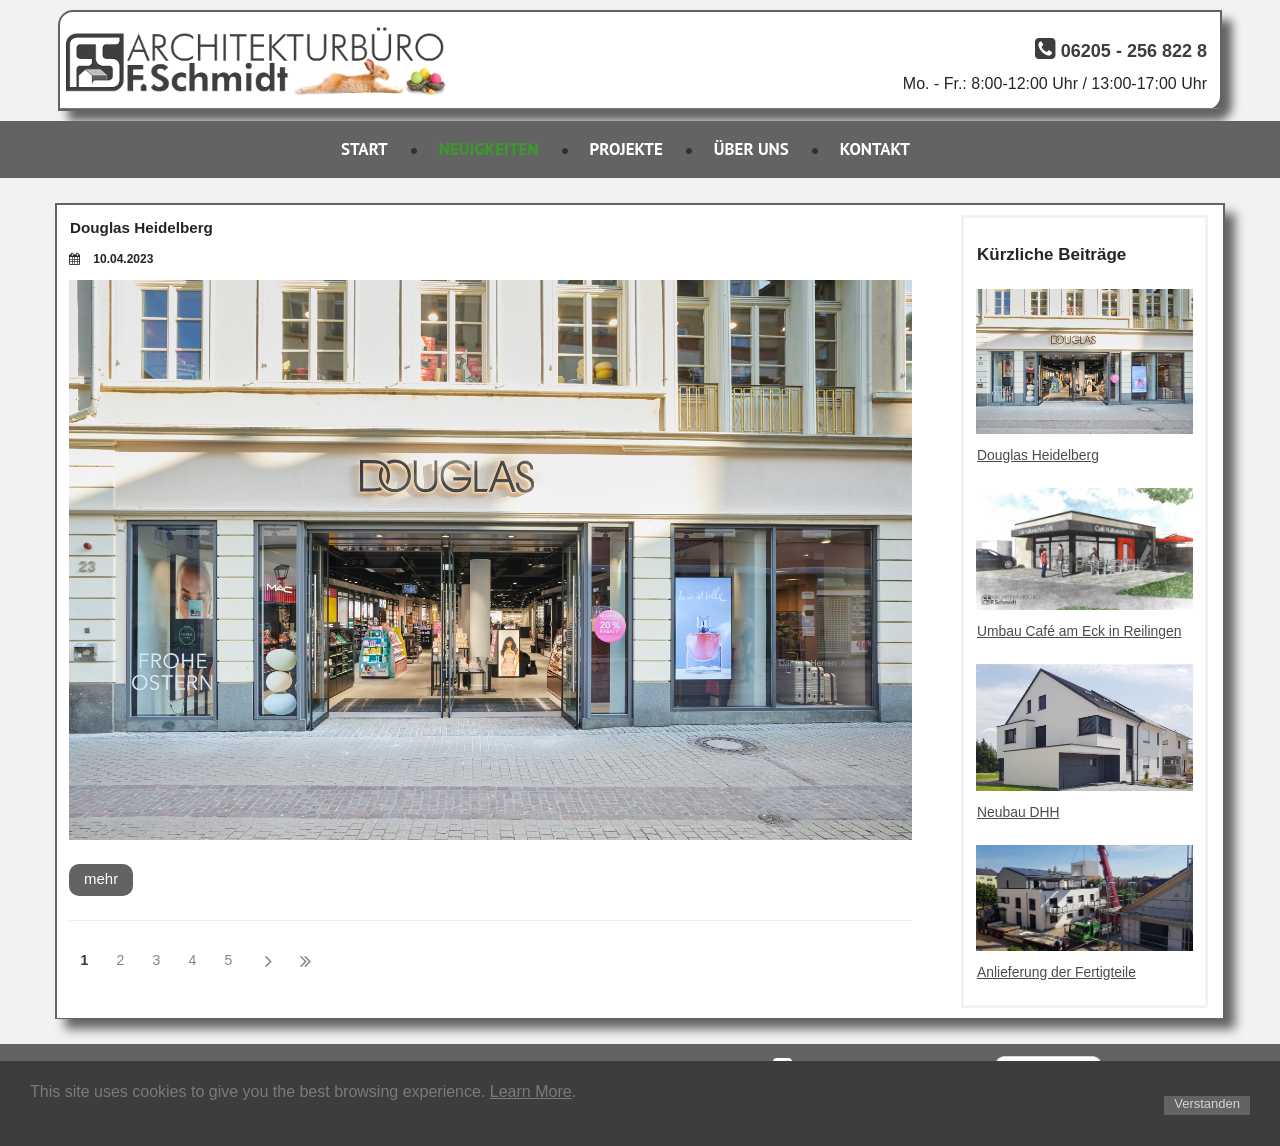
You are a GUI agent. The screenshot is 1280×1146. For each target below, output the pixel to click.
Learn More (531, 1091)
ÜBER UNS (751, 149)
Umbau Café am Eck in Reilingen (1080, 631)
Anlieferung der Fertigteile (1057, 971)
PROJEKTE (626, 149)
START (364, 149)
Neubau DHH (1018, 812)
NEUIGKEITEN (489, 149)
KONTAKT (875, 149)
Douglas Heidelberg (140, 227)
